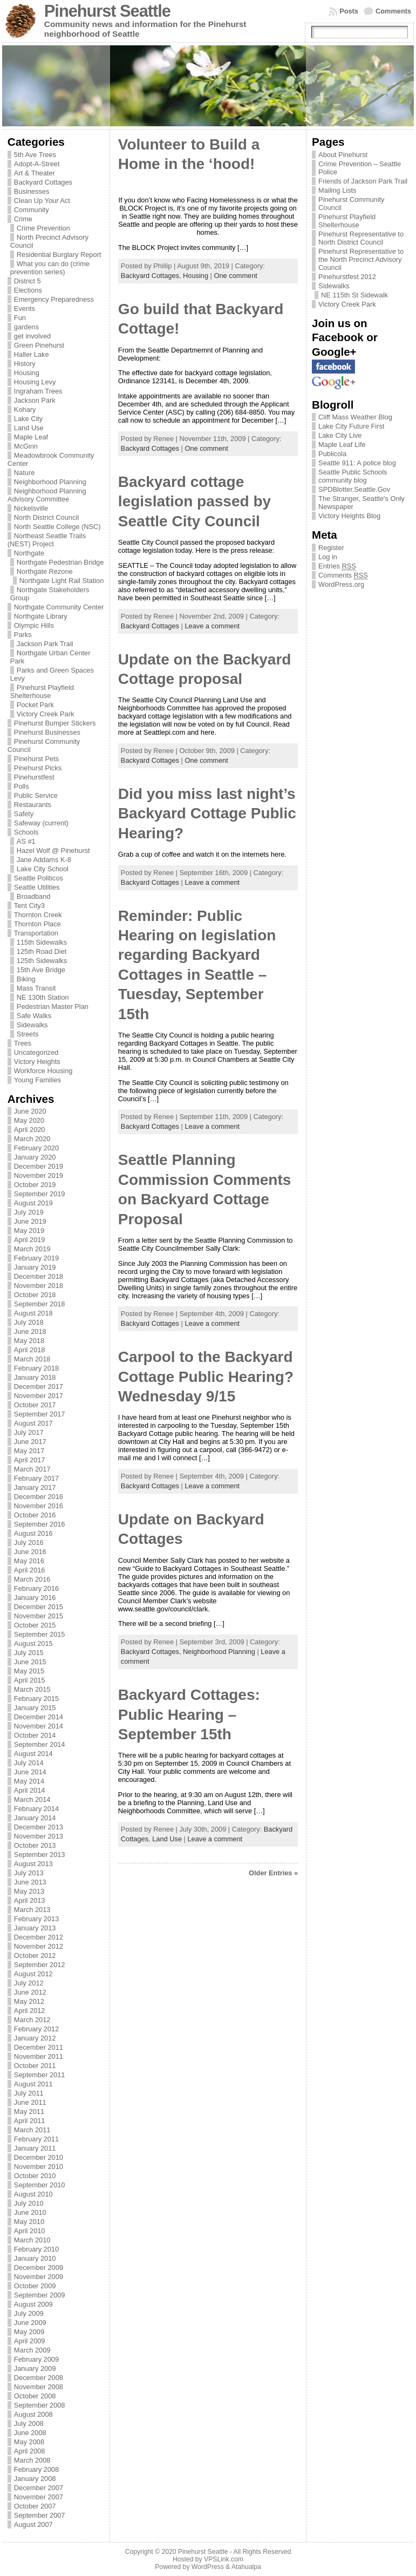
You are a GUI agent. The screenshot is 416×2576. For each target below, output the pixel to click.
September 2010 (39, 2185)
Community (31, 210)
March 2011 (32, 2130)
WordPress (208, 2567)
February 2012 (36, 2029)
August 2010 (33, 2194)
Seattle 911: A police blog (357, 463)
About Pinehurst (342, 155)
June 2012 (30, 1992)
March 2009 (32, 2350)
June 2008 (30, 2433)
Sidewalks (32, 1025)
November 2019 (38, 1175)
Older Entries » (273, 1873)
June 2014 (30, 1772)
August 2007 (33, 2524)
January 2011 (35, 2148)
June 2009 (30, 2323)
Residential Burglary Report (59, 254)
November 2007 (38, 2497)
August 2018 (33, 1313)
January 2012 (35, 2038)
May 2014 (29, 1781)
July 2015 (29, 1653)
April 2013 (29, 1900)
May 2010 (29, 2222)
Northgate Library (40, 616)
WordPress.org (341, 584)
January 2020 (35, 1157)
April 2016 (29, 1570)
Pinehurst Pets (36, 759)
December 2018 (38, 1276)
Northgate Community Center (59, 607)
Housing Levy (35, 382)
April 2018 (29, 1350)
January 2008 (35, 2479)
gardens (26, 327)
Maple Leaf (31, 437)
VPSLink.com (223, 2559)
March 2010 (32, 2240)
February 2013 (36, 1919)
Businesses (31, 191)
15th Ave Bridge (41, 970)
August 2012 (33, 1974)
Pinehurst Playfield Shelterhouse (42, 691)
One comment (235, 276)
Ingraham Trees (38, 391)
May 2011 (29, 2111)
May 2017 (29, 1451)
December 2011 (38, 2047)
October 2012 (35, 1955)
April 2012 (29, 2010)
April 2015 (29, 1680)
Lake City (28, 419)
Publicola (332, 454)
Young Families (37, 1080)
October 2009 (35, 2286)
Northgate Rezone (45, 571)
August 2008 (33, 2414)
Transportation (36, 933)
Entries (337, 566)
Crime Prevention (43, 228)
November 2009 (38, 2277)
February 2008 (36, 2469)
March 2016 (32, 1579)
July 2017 (29, 1432)
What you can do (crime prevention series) (50, 268)
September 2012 (39, 1965)
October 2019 (35, 1185)
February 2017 (36, 1478)
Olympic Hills (34, 625)
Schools (26, 832)
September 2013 (39, 1854)
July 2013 (29, 1873)
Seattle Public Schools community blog (352, 476)
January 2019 (35, 1267)
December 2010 (38, 2157)
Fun (20, 318)
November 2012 (38, 1946)
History (25, 364)
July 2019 (29, 1212)
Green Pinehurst (39, 345)
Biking (26, 979)
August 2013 (33, 1864)
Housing (26, 373)
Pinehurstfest (34, 777)
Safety (23, 814)
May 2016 (29, 1561)
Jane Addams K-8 (44, 860)
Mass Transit (36, 988)
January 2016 (35, 1598)
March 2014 (32, 1799)
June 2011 (30, 2102)
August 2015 (33, 1643)
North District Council (46, 517)
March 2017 (32, 1469)
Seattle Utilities (37, 887)
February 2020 (36, 1148)
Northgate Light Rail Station (61, 581)
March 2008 (32, 2460)
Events (24, 308)
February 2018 (36, 1368)
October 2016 (35, 1515)
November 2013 (38, 1836)
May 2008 (29, 2442)
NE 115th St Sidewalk (354, 295)
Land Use (29, 428)
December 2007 (38, 2488)
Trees (22, 1043)
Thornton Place (37, 924)
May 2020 (29, 1120)
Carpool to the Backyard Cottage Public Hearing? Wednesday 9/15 (206, 1376)
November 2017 (38, 1396)
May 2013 (29, 1891)
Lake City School (43, 869)
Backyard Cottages (43, 182)
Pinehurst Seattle (107, 11)
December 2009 (38, 2267)
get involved (32, 336)
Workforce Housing (43, 1071)
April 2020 (29, 1130)
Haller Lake (31, 354)
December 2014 (38, 1717)
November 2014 (38, 1726)
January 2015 (35, 1708)
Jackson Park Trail (45, 644)
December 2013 (38, 1827)
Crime (23, 219)
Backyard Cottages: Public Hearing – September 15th (189, 1714)
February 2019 (36, 1258)
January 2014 (35, 1818)
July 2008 (29, 2423)
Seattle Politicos (38, 878)
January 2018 (35, 1377)
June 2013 (30, 1882)
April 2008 (29, 2451)
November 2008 (38, 2387)
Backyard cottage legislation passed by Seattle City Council (194, 501)
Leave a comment (212, 626)
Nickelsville (31, 508)
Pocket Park (35, 705)
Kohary (25, 409)
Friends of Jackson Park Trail (362, 181)
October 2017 (35, 1405)
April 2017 (29, 1460)
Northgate (29, 553)
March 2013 (32, 1910)
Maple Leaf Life (342, 444)
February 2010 (36, 2249)
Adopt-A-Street (37, 164)
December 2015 (38, 1607)
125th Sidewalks (42, 961)
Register (331, 548)
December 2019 (38, 1166)
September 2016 (39, 1524)
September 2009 (39, 2295)
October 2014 (35, 1735)
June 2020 (30, 1111)
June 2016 (30, 1552)
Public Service (36, 795)
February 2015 (36, 1698)
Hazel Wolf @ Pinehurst (53, 850)
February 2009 (36, 2359)
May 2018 (29, 1341)
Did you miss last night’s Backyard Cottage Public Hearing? (207, 813)
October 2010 (35, 2176)
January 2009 (35, 2368)
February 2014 (36, 1809)
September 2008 (39, 2405)
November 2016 (38, 1506)
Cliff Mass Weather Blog (355, 417)
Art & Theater (34, 173)
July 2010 (29, 2203)
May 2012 (29, 2001)
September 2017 (39, 1414)
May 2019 (29, 1230)
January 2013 (35, 1928)
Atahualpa (246, 2567)
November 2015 (38, 1616)
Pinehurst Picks (38, 768)
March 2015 (32, 1689)
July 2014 (29, 1763)
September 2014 (39, 1744)
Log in (327, 557)
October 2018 (35, 1295)
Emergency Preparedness (54, 299)
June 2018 (30, 1331)
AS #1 (26, 841)
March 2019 (32, 1249)
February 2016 (36, 1588)
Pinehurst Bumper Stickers (55, 723)
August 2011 (33, 2084)
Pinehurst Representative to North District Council (361, 238)
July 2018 (29, 1322)
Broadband (34, 896)
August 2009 (33, 2304)
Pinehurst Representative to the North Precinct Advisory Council (361, 259)
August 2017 (33, 1423)
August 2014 (33, 1754)
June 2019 (30, 1221)
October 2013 (35, 1845)
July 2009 (29, 2313)
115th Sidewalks (42, 942)
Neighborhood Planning (50, 482)
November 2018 (38, 1286)
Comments (393, 11)
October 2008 (35, 2396)
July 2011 (29, 2093)
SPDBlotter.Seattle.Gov (354, 489)
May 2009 (29, 2332)
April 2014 (29, 1790)
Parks (23, 635)
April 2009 (29, 2341)
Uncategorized (36, 1052)
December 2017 (38, 1386)
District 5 (27, 281)
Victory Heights (37, 1061)
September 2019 (39, 1194)
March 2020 (32, 1139)
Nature (24, 473)
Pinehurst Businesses (47, 732)
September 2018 (39, 1304)
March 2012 (32, 2020)
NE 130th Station (43, 997)
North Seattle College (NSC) (57, 527)
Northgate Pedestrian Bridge (60, 562)
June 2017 (30, 1442)
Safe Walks (34, 1016)
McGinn (26, 446)
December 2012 (38, 1937)
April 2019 (29, 1240)
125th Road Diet (41, 951)
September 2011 (39, 2075)
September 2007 (39, 2515)
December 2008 (38, 2378)
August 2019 (33, 1203)
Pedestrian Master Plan (52, 1006)
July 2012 (29, 1983)
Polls (21, 786)
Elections (28, 290)
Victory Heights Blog (349, 516)
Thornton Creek (38, 915)
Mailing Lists (337, 190)
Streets (28, 1034)
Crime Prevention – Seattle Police (359, 168)
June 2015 (30, 1662)
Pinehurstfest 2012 (347, 277)
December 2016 (38, 1497)
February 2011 (36, 2139)
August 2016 (33, 1533)
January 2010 (35, 2258)
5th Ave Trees (35, 155)
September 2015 (39, 1634)
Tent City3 (29, 905)
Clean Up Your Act (42, 200)
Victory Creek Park (45, 714)
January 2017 (35, 1487)
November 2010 (38, 2167)
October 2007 (35, 2506)
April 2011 (29, 2121)
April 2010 (29, 2231)
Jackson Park (35, 400)
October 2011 (35, 2066)
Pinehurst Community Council (351, 203)
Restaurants (32, 805)
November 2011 (38, 2056)
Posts (348, 11)
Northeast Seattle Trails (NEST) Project (47, 540)
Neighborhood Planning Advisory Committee (47, 495)
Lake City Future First (351, 426)
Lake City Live (340, 435)
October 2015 (35, 1625)
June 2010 (30, 2212)
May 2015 (29, 1671)
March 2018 (32, 1359)
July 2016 (29, 1542)
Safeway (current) (41, 823)
